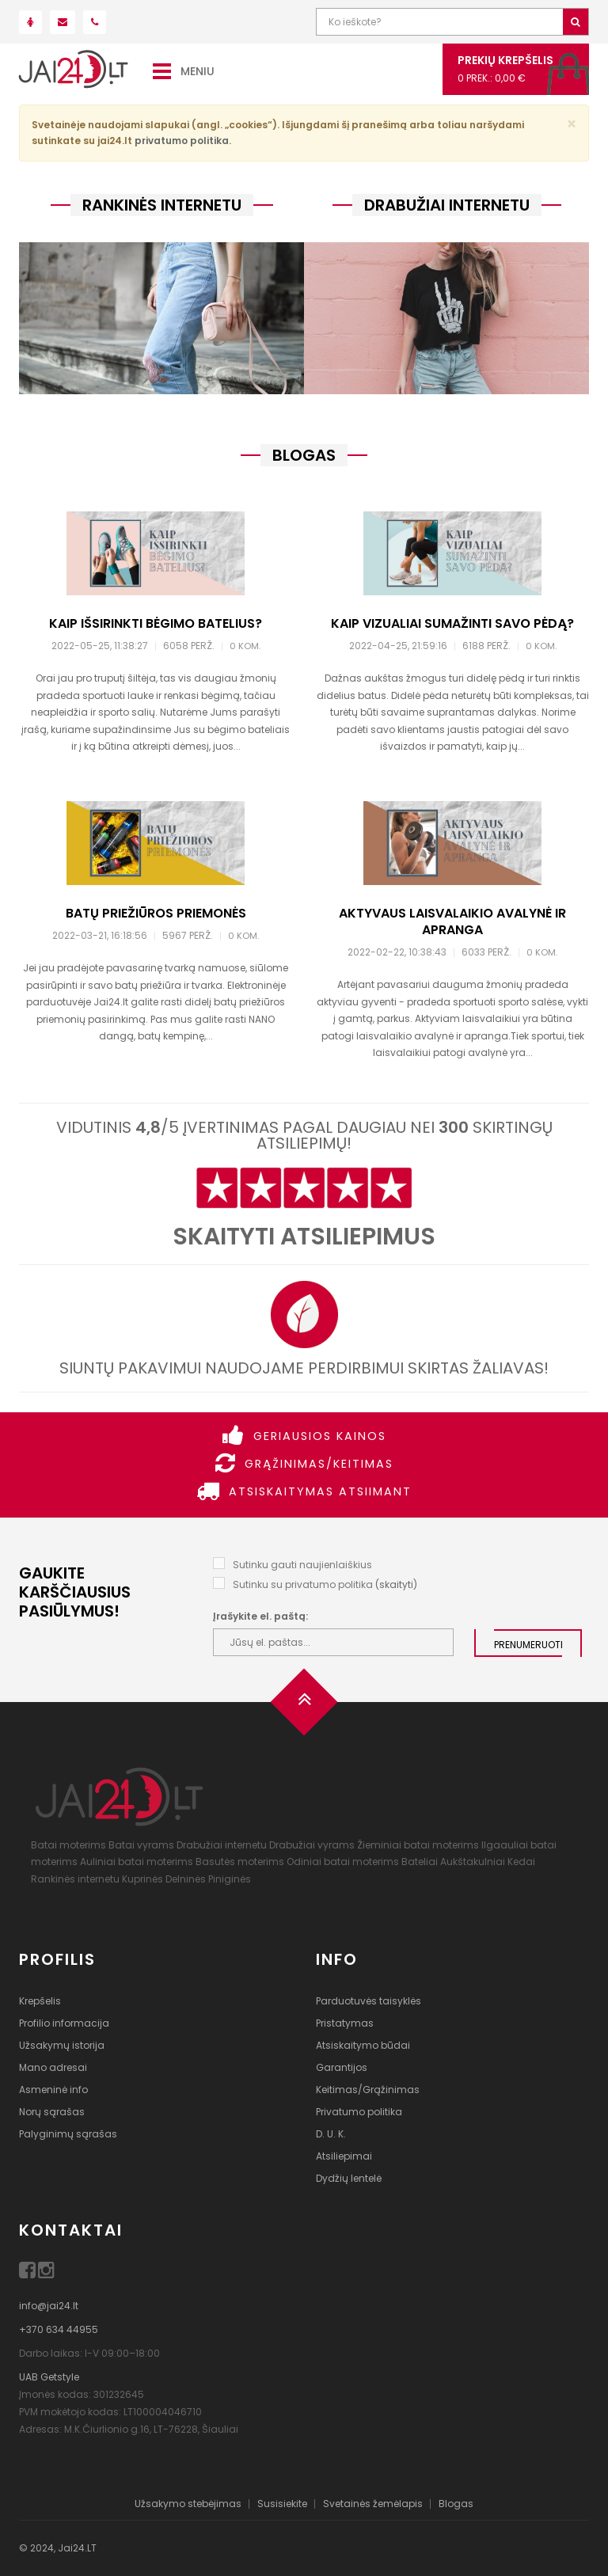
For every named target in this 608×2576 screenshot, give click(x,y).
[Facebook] (28, 2273)
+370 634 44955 (58, 2329)
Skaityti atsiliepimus (304, 1236)
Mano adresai (53, 2067)
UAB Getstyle (49, 2377)
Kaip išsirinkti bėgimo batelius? (155, 623)
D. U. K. (331, 2134)
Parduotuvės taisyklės (368, 2001)
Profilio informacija (64, 2023)
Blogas (456, 2503)
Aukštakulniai (472, 1861)
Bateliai (419, 1861)
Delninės (185, 1879)
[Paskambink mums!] (94, 21)
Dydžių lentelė (349, 2178)
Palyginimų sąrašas (68, 2134)
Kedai (521, 1861)
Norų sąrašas (52, 2111)
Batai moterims (68, 1845)
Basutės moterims (240, 1861)
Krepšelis (40, 2001)
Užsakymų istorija (61, 2045)
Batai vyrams (141, 1845)
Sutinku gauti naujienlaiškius (302, 1564)
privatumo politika (182, 140)
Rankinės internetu (75, 1879)
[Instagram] (46, 2273)
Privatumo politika (359, 2111)
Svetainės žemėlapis (373, 2503)
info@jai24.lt (48, 2305)
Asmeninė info (53, 2089)
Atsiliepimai (344, 2156)
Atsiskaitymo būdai (363, 2045)
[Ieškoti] (576, 22)
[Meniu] (162, 70)
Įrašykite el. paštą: (260, 1616)
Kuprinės (142, 1879)
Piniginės (229, 1879)
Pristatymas (345, 2023)
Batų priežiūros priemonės (156, 913)
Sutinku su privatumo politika (303, 1584)
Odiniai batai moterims (343, 1861)
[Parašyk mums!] (62, 21)
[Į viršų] (304, 1706)
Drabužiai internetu (222, 1845)
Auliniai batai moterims (136, 1861)
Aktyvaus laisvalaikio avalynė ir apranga (452, 921)
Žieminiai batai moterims (418, 1845)
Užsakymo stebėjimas (188, 2503)
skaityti (396, 1584)
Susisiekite (282, 2503)
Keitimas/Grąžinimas (368, 2089)
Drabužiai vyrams (312, 1845)
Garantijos (341, 2067)
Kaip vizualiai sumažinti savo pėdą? (452, 623)
